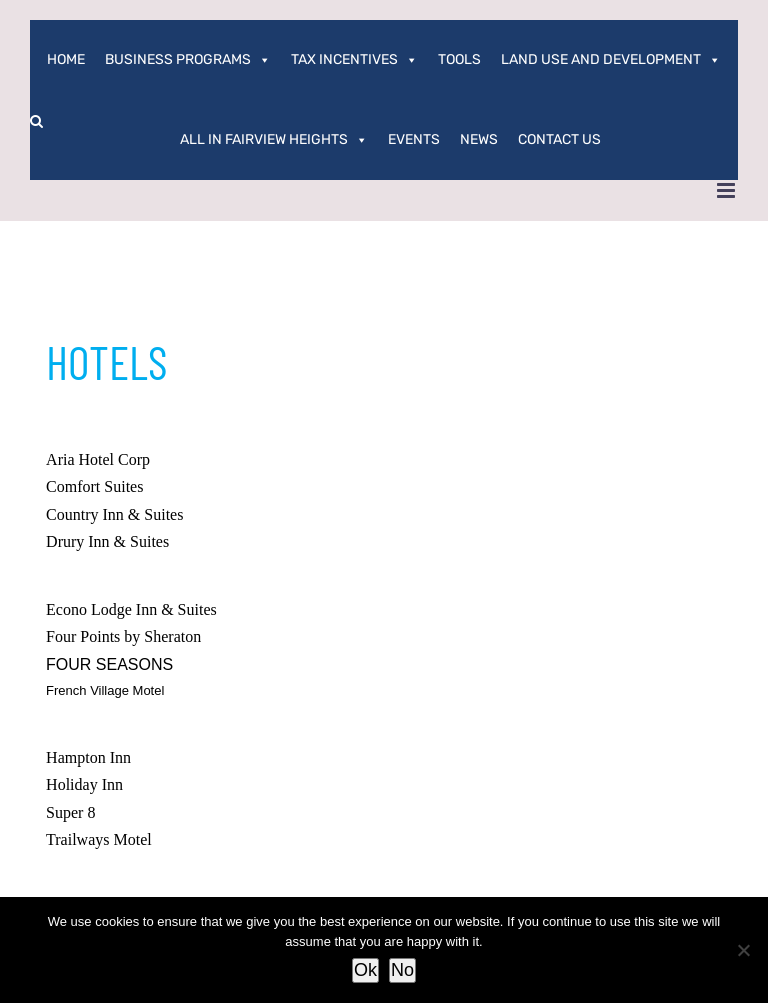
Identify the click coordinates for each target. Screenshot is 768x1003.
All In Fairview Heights (274, 139)
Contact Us (559, 139)
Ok (365, 970)
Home (66, 59)
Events (414, 139)
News (479, 139)
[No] (743, 950)
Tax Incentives (354, 59)
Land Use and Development (611, 59)
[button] (36, 121)
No (402, 970)
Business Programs (188, 59)
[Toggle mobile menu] (727, 190)
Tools (459, 59)
